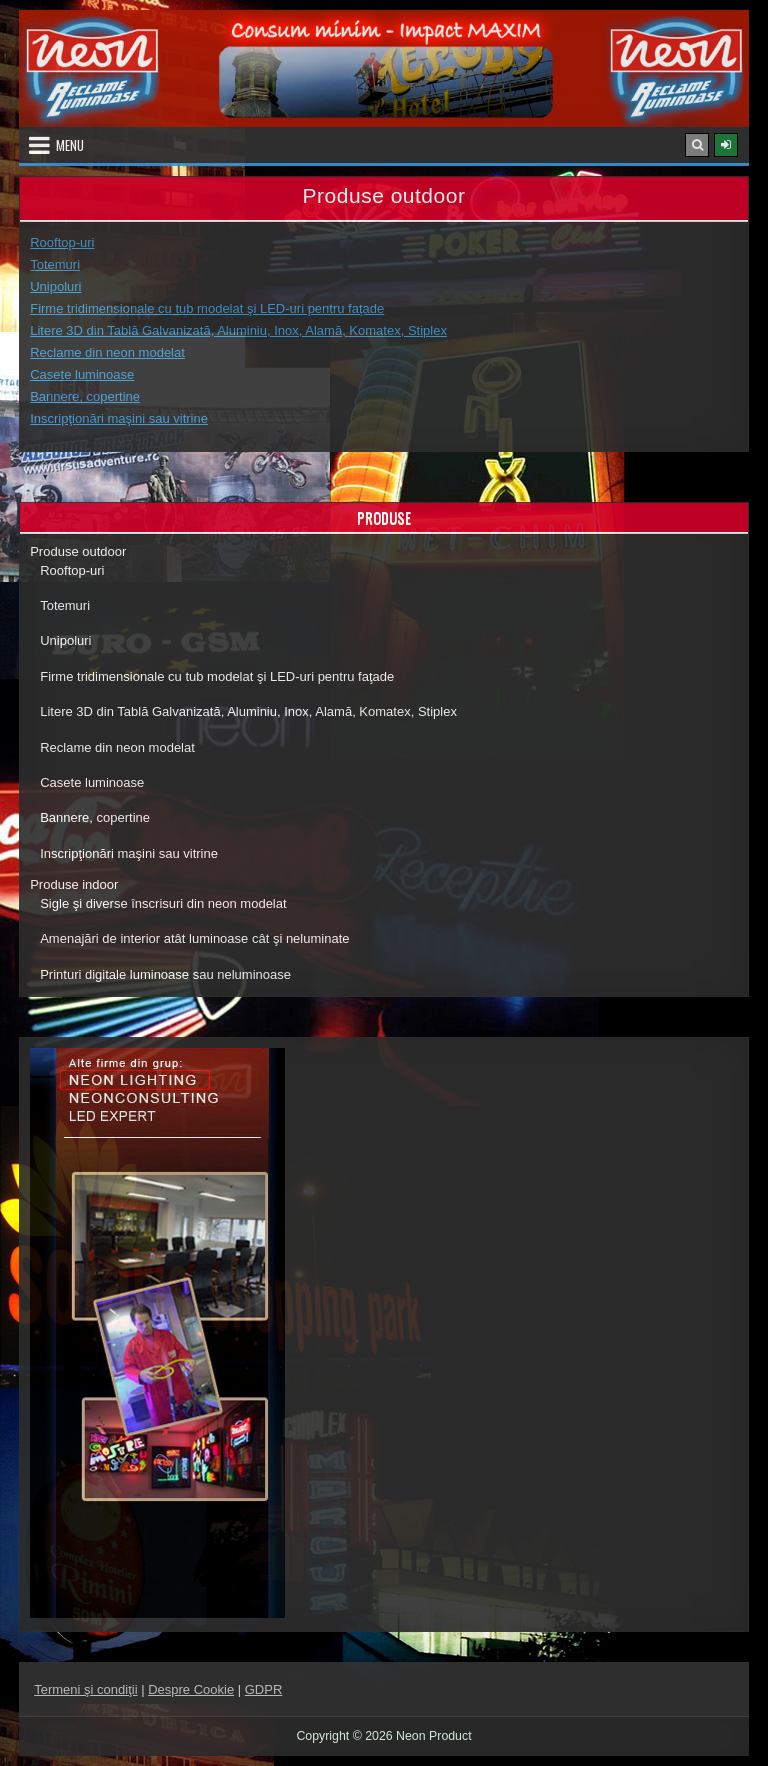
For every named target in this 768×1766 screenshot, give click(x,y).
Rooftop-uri (62, 242)
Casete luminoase (82, 374)
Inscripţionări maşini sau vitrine (119, 418)
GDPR (264, 1689)
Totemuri (55, 264)
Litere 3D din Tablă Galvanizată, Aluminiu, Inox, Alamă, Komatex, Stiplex (238, 330)
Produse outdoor (78, 551)
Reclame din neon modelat (107, 352)
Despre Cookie (191, 1689)
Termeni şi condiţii (85, 1689)
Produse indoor (74, 884)
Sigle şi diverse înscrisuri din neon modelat (163, 903)
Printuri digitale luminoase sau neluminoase (165, 974)
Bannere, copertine (85, 396)
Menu (70, 145)
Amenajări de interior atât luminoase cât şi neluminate (194, 938)
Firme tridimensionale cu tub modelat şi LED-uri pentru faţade (207, 308)
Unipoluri (55, 286)
